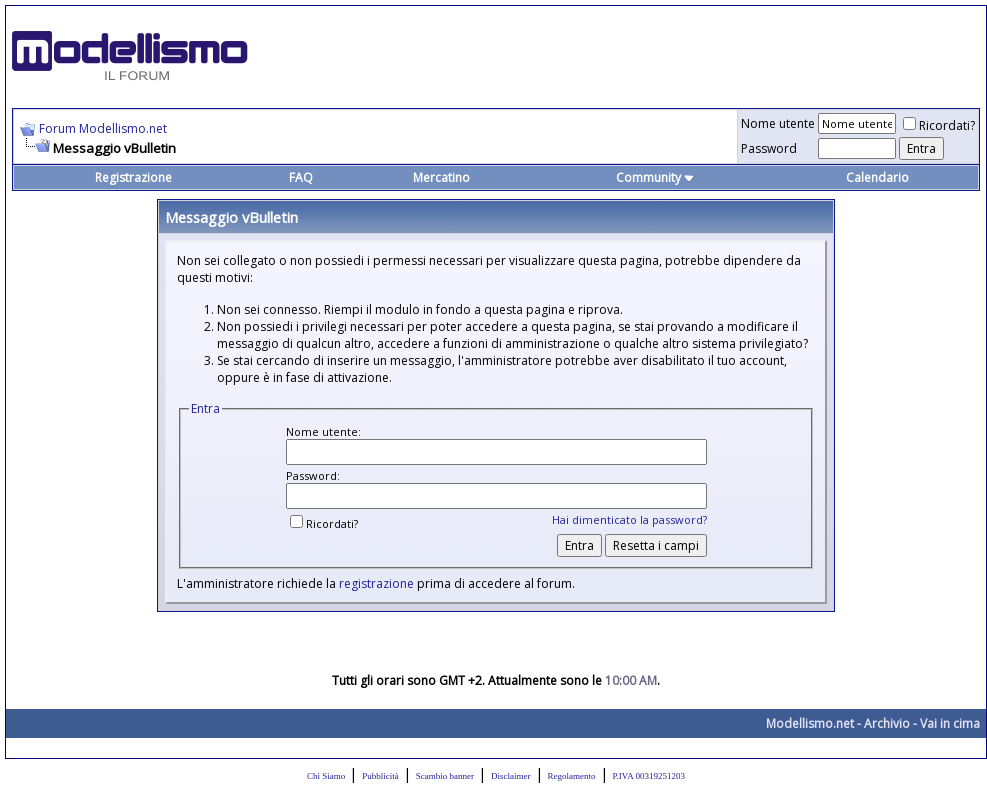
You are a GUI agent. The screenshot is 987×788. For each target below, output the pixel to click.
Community (655, 177)
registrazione (376, 583)
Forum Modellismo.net (103, 128)
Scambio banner (445, 776)
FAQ (301, 177)
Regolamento (572, 776)
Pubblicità (380, 776)
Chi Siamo (326, 776)
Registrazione (133, 177)
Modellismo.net (810, 723)
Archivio (887, 723)
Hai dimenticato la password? (629, 519)
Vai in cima (950, 723)
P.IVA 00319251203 (649, 776)
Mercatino (441, 177)
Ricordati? (939, 125)
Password (769, 148)
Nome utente (778, 123)
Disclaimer (511, 776)
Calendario (877, 177)
